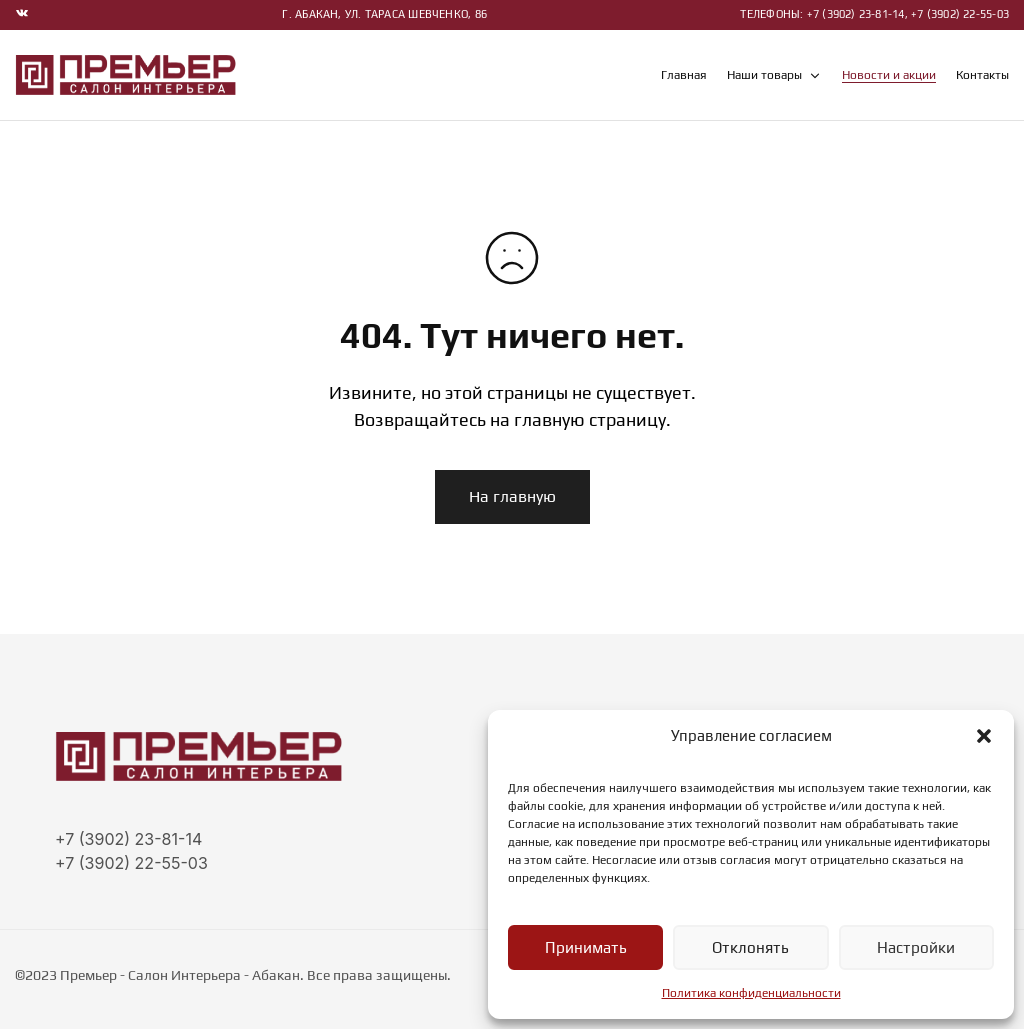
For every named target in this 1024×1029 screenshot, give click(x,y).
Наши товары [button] (774, 75)
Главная (684, 75)
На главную (512, 496)
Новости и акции (889, 75)
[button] (984, 736)
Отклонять (750, 947)
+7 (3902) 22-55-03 (131, 863)
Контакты (982, 75)
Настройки (916, 947)
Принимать (585, 947)
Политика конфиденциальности (751, 993)
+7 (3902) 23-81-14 (128, 839)
